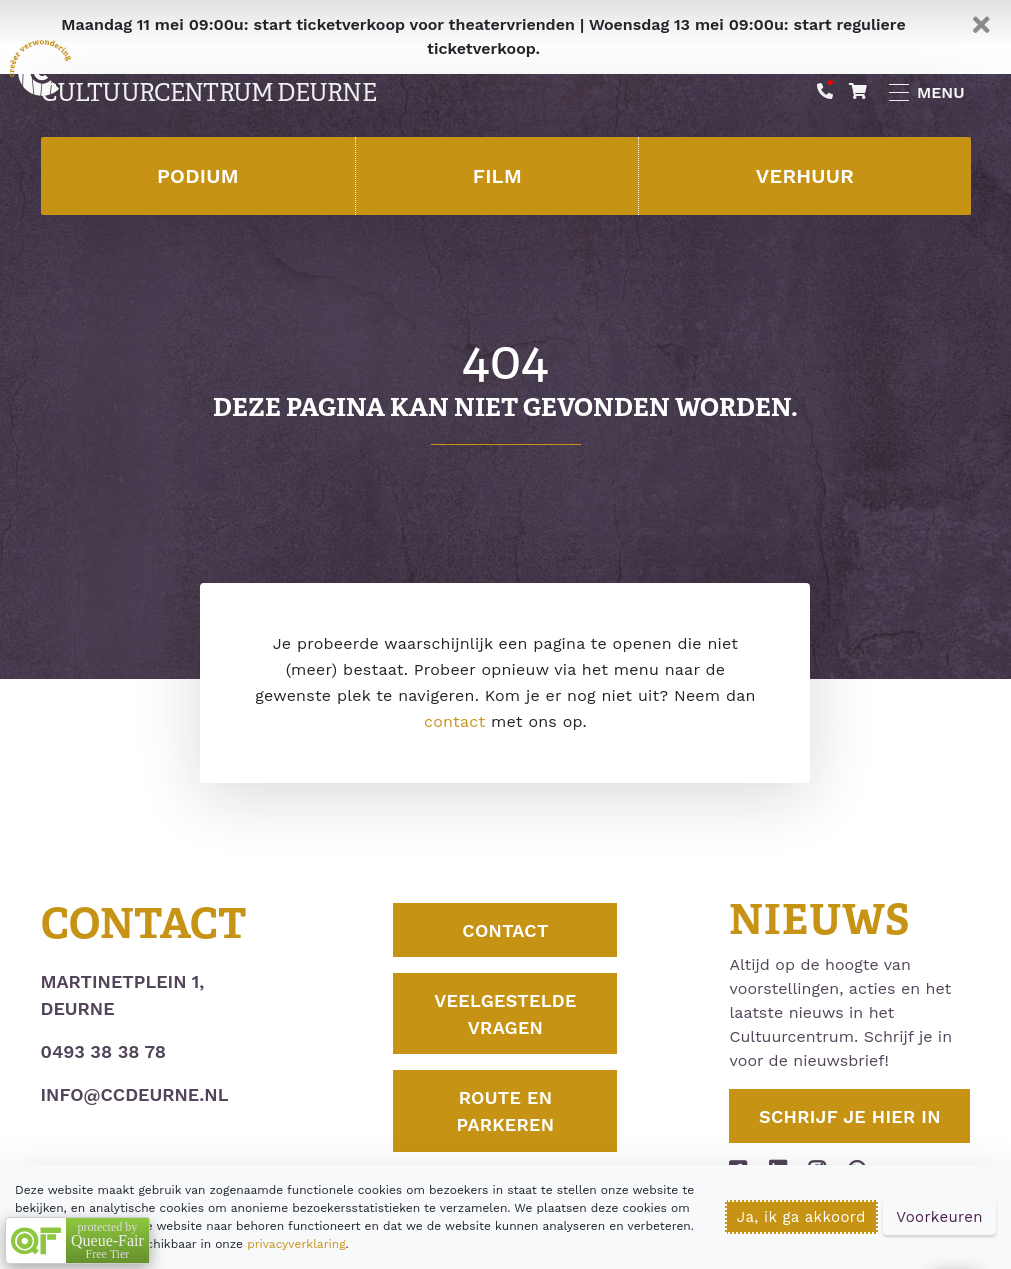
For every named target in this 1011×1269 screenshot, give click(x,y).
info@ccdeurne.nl (135, 1094)
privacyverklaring (296, 1244)
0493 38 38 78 (103, 1051)
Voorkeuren (939, 1217)
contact (454, 721)
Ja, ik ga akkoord (801, 1217)
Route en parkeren (506, 1111)
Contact (505, 930)
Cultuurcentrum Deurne (208, 93)
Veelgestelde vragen (505, 1014)
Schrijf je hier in (850, 1116)
